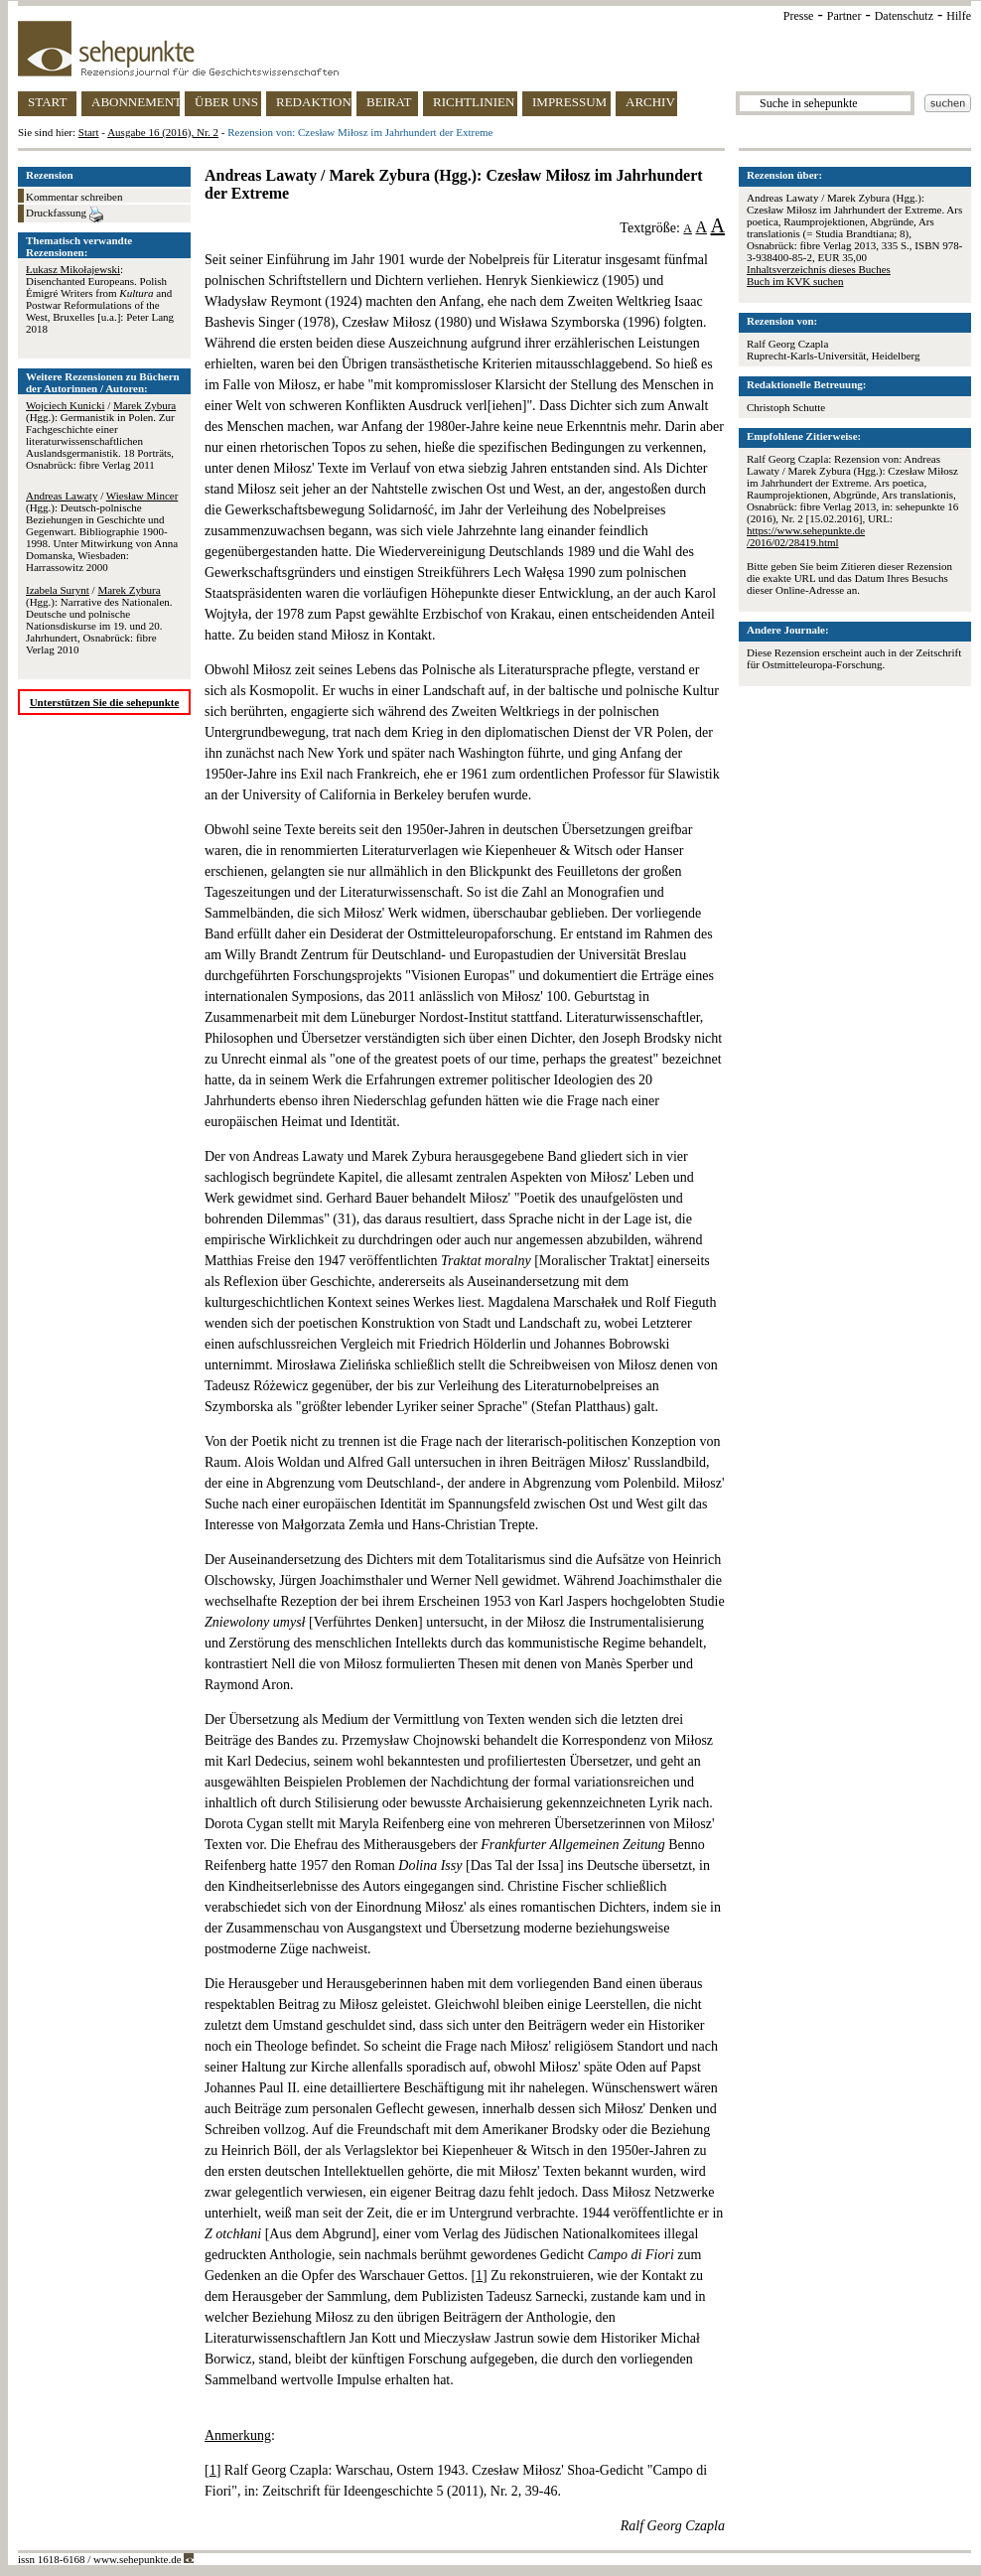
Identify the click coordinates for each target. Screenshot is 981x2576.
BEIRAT (389, 101)
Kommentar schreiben (74, 197)
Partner (844, 16)
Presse (798, 16)
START (47, 101)
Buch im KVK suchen (795, 281)
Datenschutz (904, 16)
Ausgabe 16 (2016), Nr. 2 (162, 132)
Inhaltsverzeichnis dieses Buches (819, 269)
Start (88, 132)
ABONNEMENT (135, 101)
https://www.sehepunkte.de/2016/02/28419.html (806, 536)
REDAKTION (313, 101)
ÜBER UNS (226, 101)
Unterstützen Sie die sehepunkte (105, 702)
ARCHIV (650, 101)
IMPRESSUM (569, 101)
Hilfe (958, 16)
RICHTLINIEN (473, 101)
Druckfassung (64, 214)
